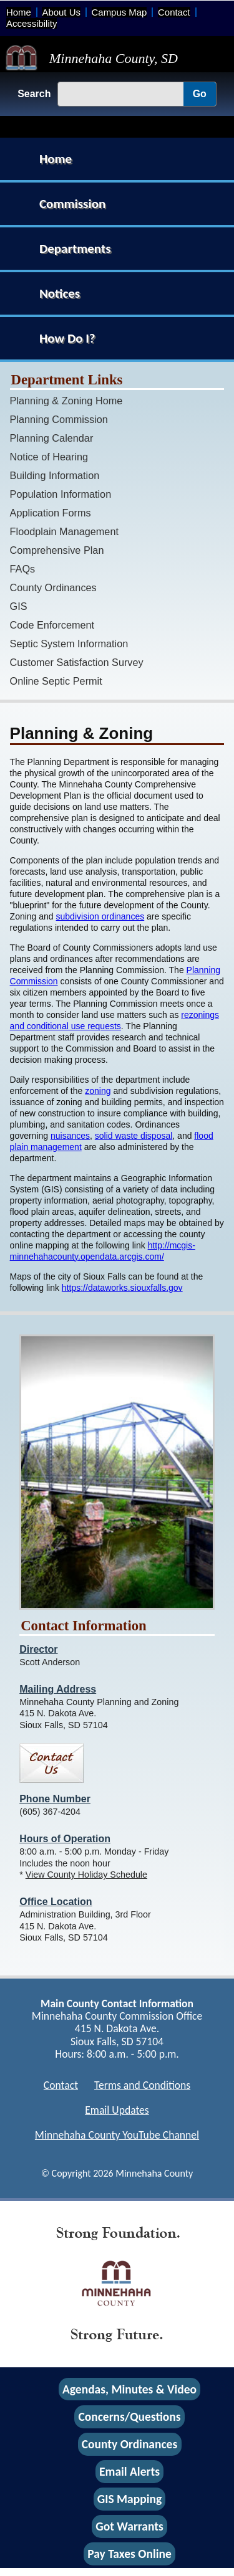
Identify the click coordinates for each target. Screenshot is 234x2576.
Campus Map (119, 12)
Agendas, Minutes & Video (129, 2389)
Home (18, 12)
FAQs (23, 568)
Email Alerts (129, 2471)
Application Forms (50, 512)
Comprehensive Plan (57, 550)
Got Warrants (129, 2526)
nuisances (70, 1136)
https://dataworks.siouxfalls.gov (122, 1288)
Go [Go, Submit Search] (200, 93)
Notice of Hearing (49, 456)
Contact (174, 12)
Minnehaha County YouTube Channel (117, 2135)
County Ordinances (53, 587)
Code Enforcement (52, 624)
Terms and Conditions (142, 2085)
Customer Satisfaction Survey (77, 662)
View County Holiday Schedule (86, 1875)
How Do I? (67, 338)
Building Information (55, 475)
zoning (97, 1091)
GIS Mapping (129, 2499)
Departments (75, 248)
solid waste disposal (134, 1136)
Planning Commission (59, 419)
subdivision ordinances (100, 916)
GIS (18, 606)
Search (34, 93)
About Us (61, 12)
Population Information (61, 494)
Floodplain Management (64, 531)
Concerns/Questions (129, 2416)
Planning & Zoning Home (66, 400)
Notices (59, 293)
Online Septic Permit (56, 681)
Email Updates (117, 2110)
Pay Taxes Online (129, 2554)
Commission (72, 204)
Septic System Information (69, 643)
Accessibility (31, 23)
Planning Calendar (52, 438)
